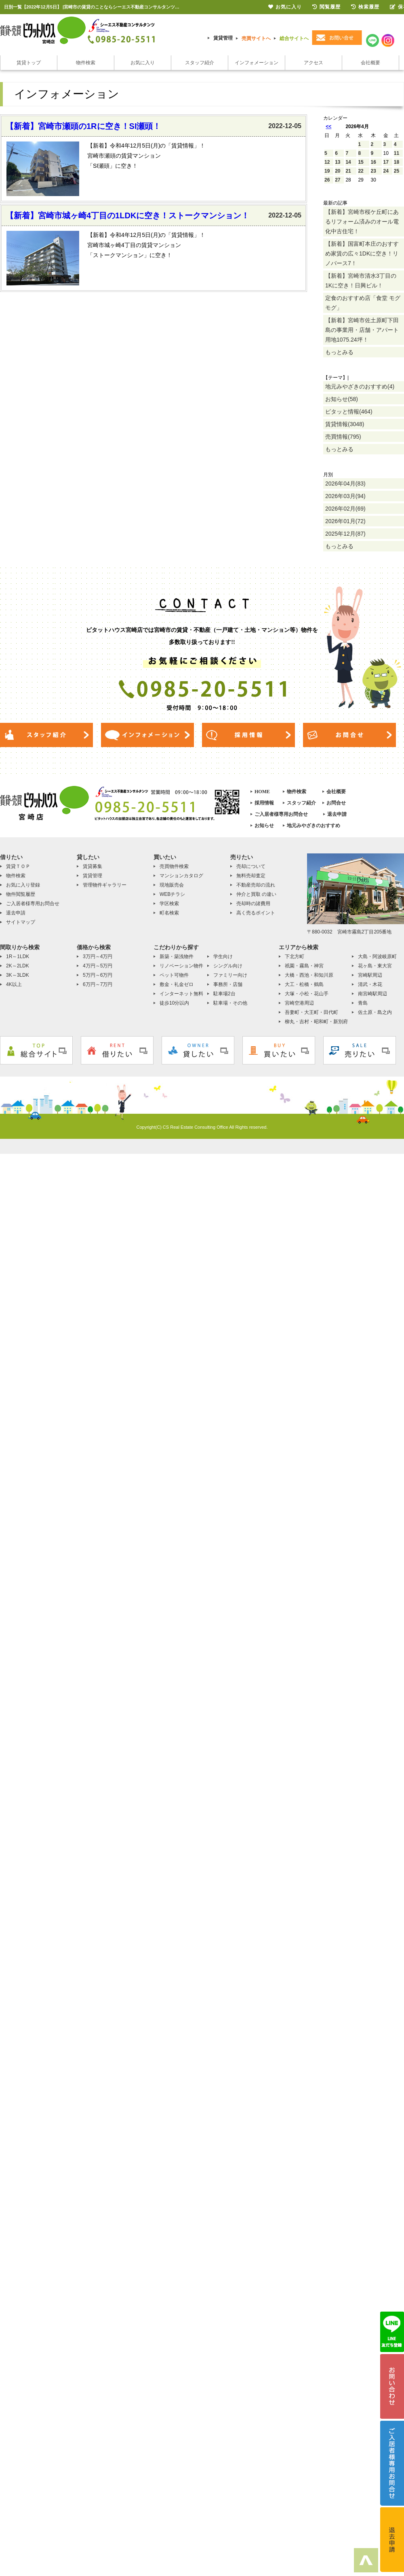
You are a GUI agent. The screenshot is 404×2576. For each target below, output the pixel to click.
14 (348, 162)
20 (337, 171)
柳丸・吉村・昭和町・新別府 (316, 1021)
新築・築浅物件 (177, 956)
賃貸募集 (92, 866)
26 (327, 180)
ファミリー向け (230, 975)
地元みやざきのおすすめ (313, 825)
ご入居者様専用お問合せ (281, 814)
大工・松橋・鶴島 (304, 984)
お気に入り (142, 62)
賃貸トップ (29, 62)
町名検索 (169, 913)
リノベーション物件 (181, 966)
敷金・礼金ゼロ (177, 984)
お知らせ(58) (341, 399)
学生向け (223, 956)
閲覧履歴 (326, 7)
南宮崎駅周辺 (372, 994)
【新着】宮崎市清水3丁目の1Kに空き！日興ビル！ (360, 280)
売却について (250, 866)
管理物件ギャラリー (104, 885)
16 (373, 162)
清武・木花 (370, 984)
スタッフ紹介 (199, 62)
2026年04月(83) (345, 483)
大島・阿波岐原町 (377, 956)
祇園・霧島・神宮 (304, 966)
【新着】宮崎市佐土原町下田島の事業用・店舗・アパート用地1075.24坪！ (362, 330)
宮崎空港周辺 (299, 1003)
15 (360, 162)
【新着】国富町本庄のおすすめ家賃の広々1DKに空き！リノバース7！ (362, 253)
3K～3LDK (17, 975)
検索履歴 (365, 7)
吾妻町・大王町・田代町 (311, 1012)
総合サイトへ (294, 38)
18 (396, 162)
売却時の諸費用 (253, 903)
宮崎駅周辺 (370, 975)
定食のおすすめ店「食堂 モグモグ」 (362, 303)
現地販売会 (172, 885)
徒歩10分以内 (174, 1003)
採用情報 (264, 803)
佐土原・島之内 (375, 1012)
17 (386, 162)
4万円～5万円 (97, 966)
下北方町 (294, 956)
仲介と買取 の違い (256, 894)
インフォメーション (256, 62)
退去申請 (337, 814)
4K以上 (14, 984)
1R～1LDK (17, 956)
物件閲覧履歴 (20, 894)
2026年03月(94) (345, 496)
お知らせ (264, 825)
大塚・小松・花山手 (306, 994)
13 (337, 162)
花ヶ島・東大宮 (375, 966)
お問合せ (336, 803)
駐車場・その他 (230, 1003)
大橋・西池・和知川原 (309, 975)
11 (396, 153)
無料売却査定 (250, 875)
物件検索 (85, 62)
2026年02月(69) (345, 508)
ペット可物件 (174, 975)
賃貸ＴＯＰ (18, 866)
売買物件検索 (174, 866)
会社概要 (370, 62)
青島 (363, 1003)
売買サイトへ (256, 38)
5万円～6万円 (97, 975)
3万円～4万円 (97, 956)
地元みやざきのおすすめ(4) (359, 386)
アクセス (313, 62)
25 (396, 171)
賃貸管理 (223, 38)
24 (386, 171)
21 (348, 171)
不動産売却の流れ (255, 885)
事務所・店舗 (227, 984)
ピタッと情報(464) (348, 411)
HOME (262, 791)
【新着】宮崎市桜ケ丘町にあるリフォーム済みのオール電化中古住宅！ (362, 221)
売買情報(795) (343, 436)
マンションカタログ (181, 875)
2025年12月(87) (345, 533)
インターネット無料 (181, 994)
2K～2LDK (17, 966)
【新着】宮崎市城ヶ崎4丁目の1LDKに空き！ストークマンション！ (127, 215)
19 (327, 171)
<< (328, 126)
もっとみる (339, 352)
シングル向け (227, 966)
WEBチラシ (172, 894)
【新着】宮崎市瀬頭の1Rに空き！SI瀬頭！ (83, 126)
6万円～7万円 (97, 984)
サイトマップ (20, 922)
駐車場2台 (224, 994)
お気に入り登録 (23, 885)
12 (327, 162)
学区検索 (169, 903)
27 (337, 180)
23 (373, 171)
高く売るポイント (255, 913)
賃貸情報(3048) (344, 424)
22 (360, 171)
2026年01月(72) (345, 521)
